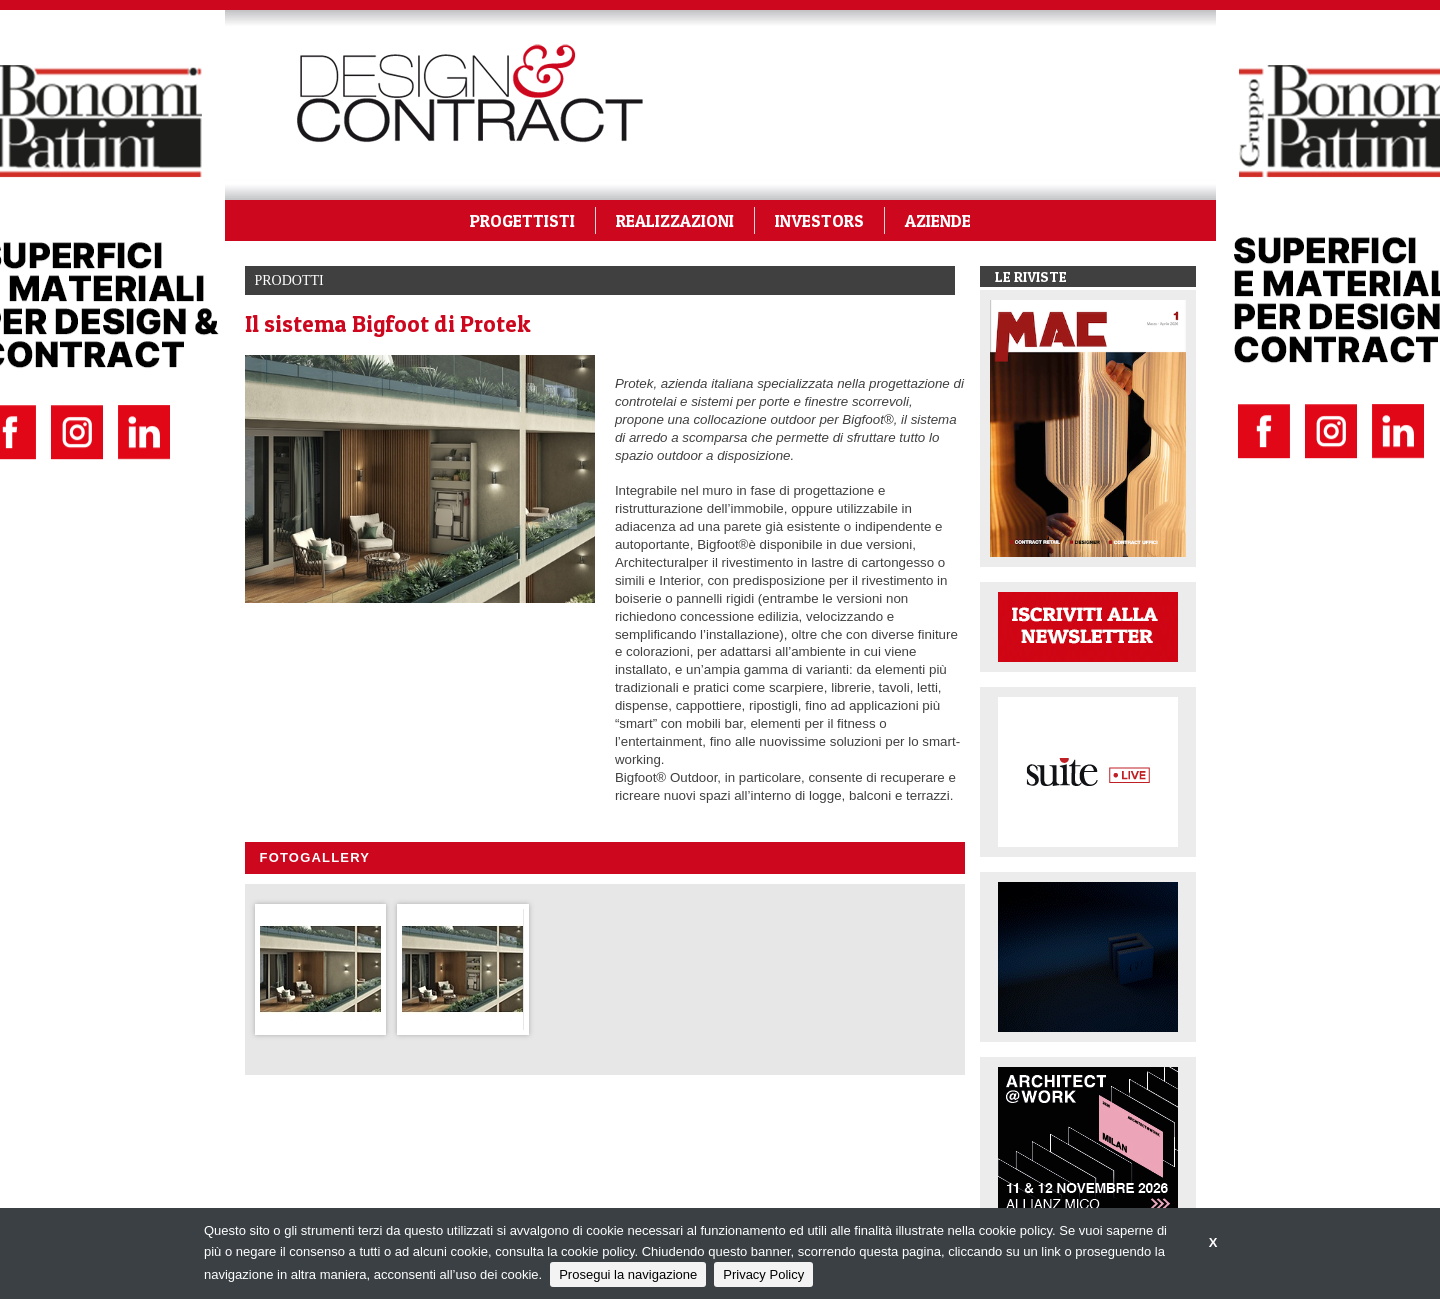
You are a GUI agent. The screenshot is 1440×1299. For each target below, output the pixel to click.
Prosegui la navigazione (628, 1274)
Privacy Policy (763, 1274)
